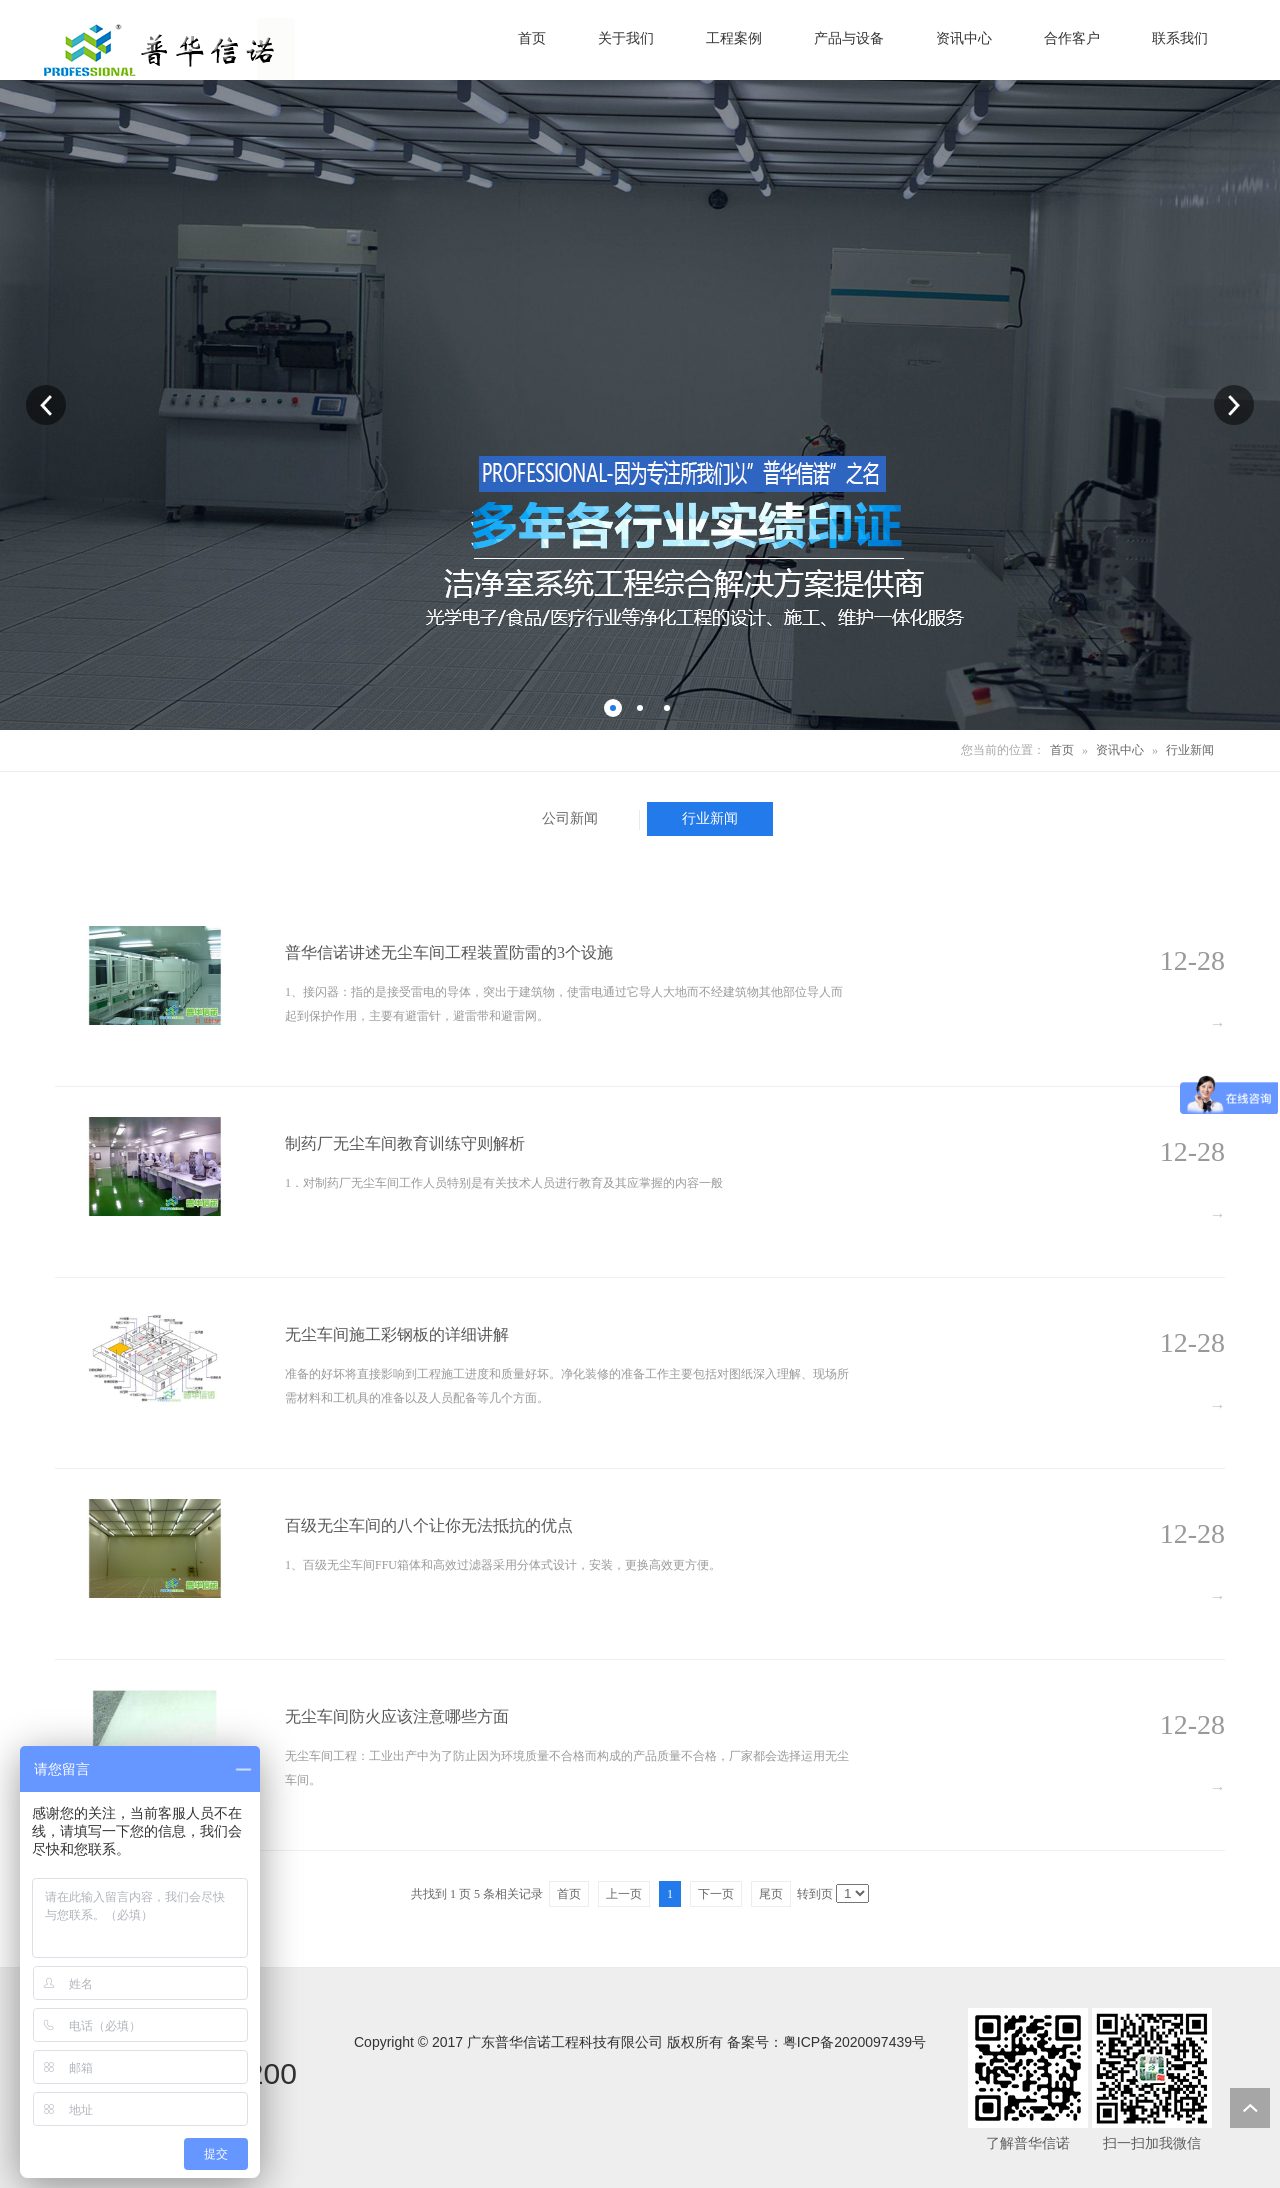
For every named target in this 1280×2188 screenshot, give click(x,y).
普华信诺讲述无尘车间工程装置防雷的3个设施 (449, 952)
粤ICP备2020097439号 (854, 2042)
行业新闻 (1190, 750)
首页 (1062, 750)
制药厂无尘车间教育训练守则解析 (405, 1143)
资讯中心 (1120, 750)
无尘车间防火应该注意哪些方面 (397, 1716)
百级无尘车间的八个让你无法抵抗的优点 (429, 1525)
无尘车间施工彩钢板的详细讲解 (397, 1334)
